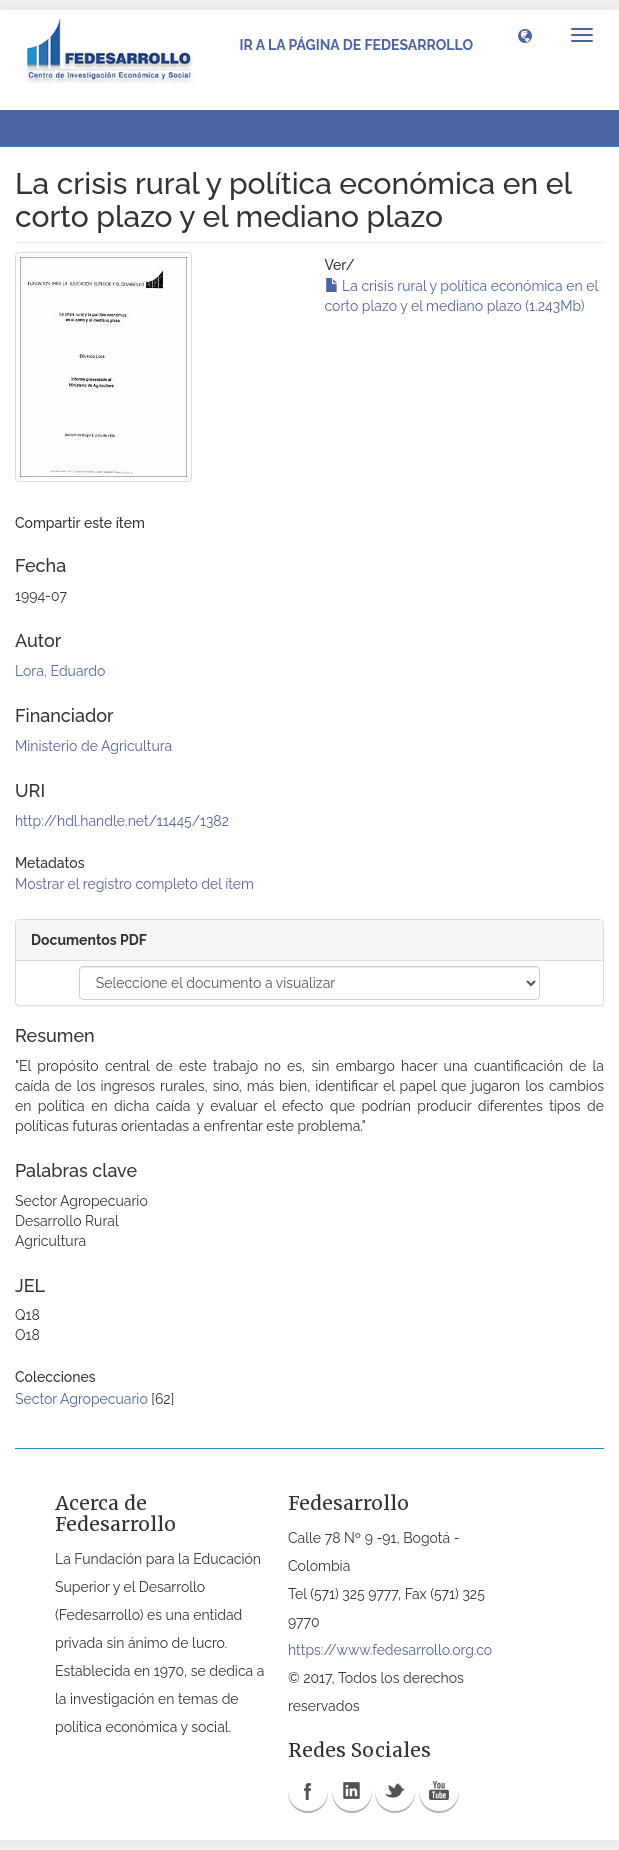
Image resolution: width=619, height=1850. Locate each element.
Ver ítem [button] (63, 128)
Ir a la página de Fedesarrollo (356, 45)
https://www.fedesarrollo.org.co (390, 1650)
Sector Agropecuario (81, 1399)
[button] (525, 35)
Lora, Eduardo (60, 671)
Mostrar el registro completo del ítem (134, 884)
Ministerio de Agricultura (93, 746)
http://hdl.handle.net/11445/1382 (122, 821)
